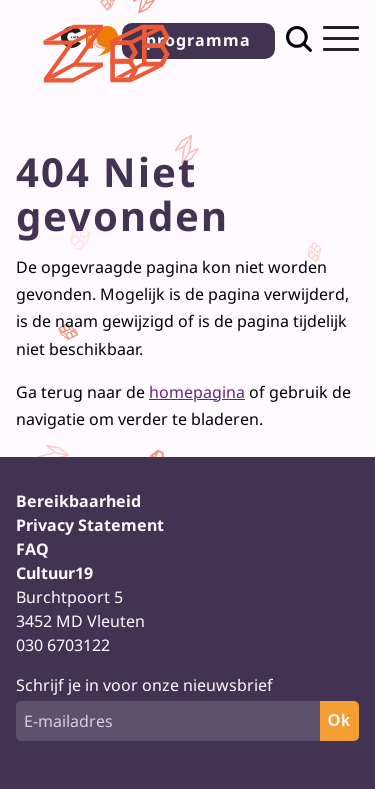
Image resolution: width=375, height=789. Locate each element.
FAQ (32, 549)
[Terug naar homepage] (109, 88)
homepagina (197, 392)
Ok (339, 720)
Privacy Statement (90, 525)
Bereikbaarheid (78, 501)
